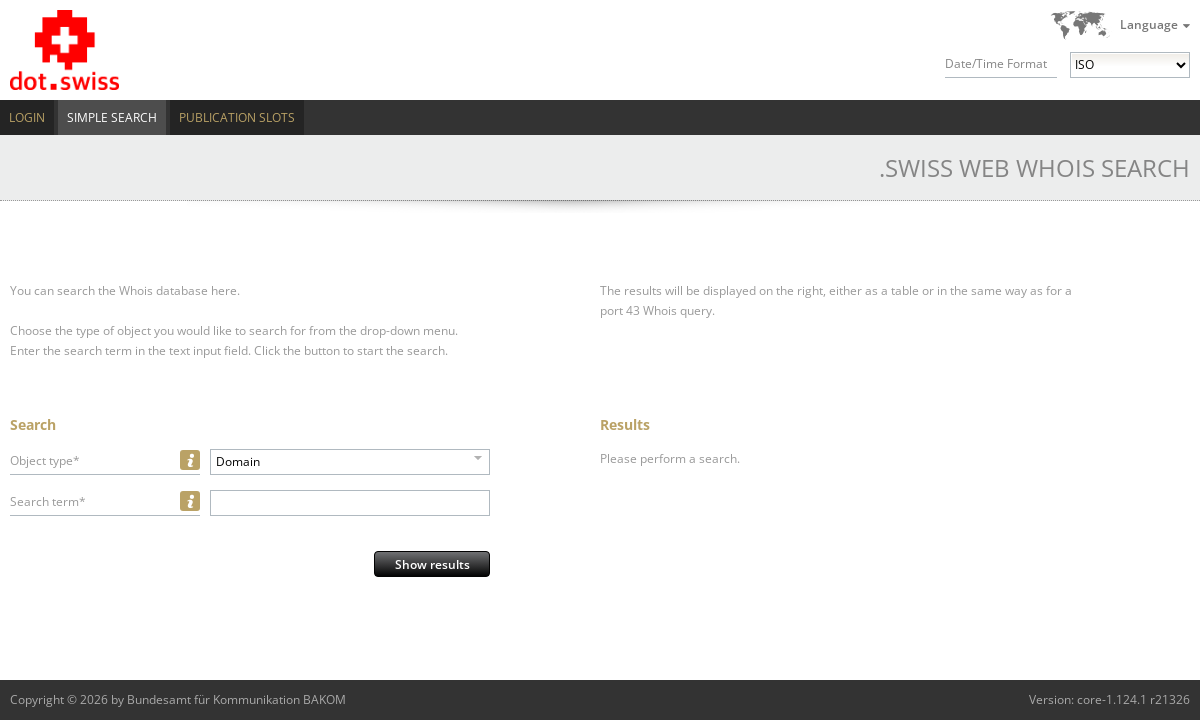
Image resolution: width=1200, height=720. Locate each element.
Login (27, 117)
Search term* (48, 501)
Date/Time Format (996, 63)
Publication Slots (237, 117)
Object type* (45, 460)
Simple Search (112, 117)
